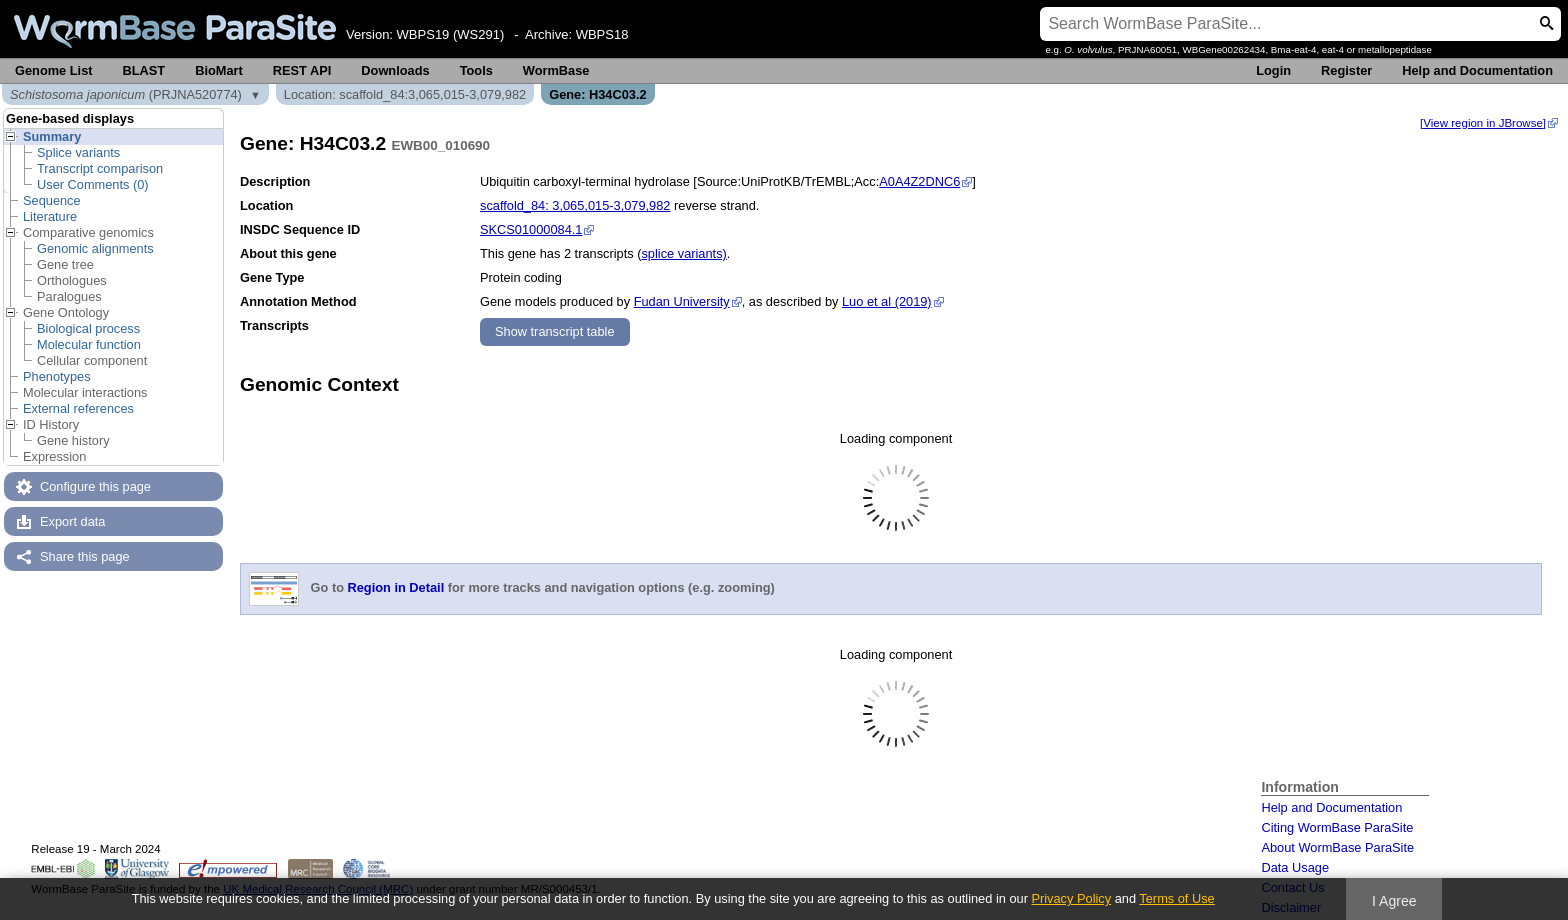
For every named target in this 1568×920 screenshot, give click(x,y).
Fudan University (681, 301)
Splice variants (78, 152)
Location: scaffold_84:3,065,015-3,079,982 (405, 94)
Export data (72, 521)
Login (1273, 70)
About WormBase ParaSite (1337, 847)
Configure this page (95, 486)
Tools (476, 70)
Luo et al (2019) (886, 301)
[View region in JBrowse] (1483, 123)
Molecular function (89, 344)
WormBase (556, 70)
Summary (52, 136)
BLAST (144, 70)
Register (1346, 70)
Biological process (88, 328)
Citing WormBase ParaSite (1337, 827)
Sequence (52, 200)
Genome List (54, 70)
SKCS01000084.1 (531, 229)
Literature (50, 216)
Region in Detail (396, 588)
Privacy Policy (1071, 898)
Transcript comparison (100, 168)
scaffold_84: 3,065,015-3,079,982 (575, 205)
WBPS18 (602, 34)
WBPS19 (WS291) (451, 34)
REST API (302, 70)
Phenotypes (57, 376)
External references (78, 408)
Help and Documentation (1477, 70)
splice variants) (683, 253)
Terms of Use (1176, 898)
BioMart (219, 70)
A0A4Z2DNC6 (919, 181)
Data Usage (1295, 867)
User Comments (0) (93, 184)
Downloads (395, 70)
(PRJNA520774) (126, 94)
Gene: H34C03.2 (597, 94)
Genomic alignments (95, 248)
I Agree (1394, 901)
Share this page (85, 556)
